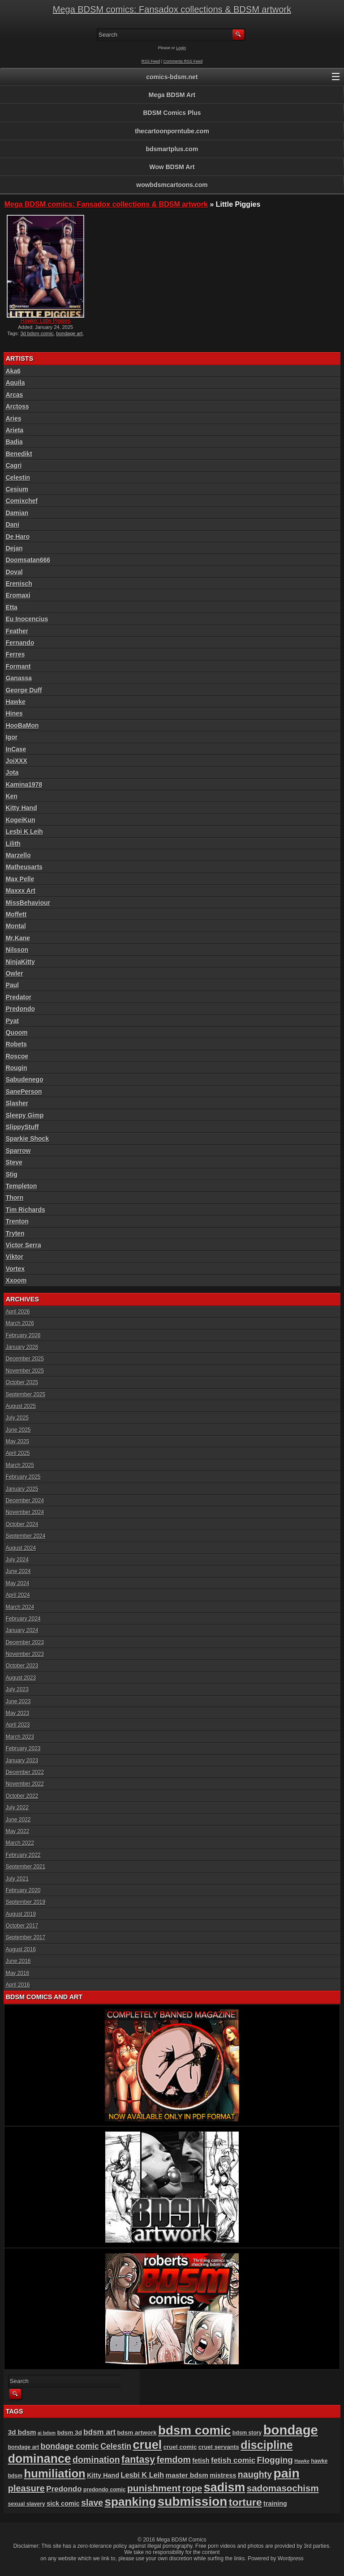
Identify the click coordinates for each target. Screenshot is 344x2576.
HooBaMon (22, 725)
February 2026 (23, 1335)
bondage (290, 2429)
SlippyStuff (22, 1127)
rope (192, 2488)
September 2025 (26, 1394)
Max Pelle (20, 879)
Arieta (15, 430)
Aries (14, 418)
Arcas (14, 395)
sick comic (63, 2503)
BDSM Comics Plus (172, 112)
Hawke (16, 702)
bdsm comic (194, 2430)
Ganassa (19, 678)
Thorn (15, 1197)
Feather (17, 631)
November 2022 (25, 1784)
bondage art (69, 333)
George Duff (24, 690)
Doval (14, 572)
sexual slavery (26, 2504)
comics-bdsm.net (172, 77)
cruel (147, 2445)
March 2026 (20, 1323)
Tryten (15, 1233)
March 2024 (20, 1607)
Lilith (13, 843)
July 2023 (17, 1689)
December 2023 (25, 1642)
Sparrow (18, 1150)
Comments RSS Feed (183, 61)
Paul (12, 985)
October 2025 (22, 1382)
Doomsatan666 (28, 560)
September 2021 (26, 1867)
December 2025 (25, 1359)
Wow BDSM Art (171, 167)
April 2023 (18, 1725)
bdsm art (99, 2432)
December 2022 (25, 1772)
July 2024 (17, 1560)
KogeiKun (20, 820)
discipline (266, 2445)
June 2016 (18, 1961)
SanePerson (24, 1091)
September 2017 (26, 1937)
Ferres (15, 654)
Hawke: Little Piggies (45, 321)
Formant (18, 666)
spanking (130, 2501)
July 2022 (17, 1807)
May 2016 (18, 1973)
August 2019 (21, 1914)
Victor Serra (23, 1245)
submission (193, 2501)
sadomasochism (283, 2488)
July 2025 (17, 1418)
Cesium (17, 489)
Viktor (14, 1257)
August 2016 (21, 1949)
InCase (16, 749)
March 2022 (20, 1843)
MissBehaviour (28, 903)
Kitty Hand (21, 808)
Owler (14, 973)
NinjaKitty (20, 962)
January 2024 (22, 1630)
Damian (17, 513)
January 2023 (22, 1760)
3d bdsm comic (36, 333)
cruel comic (180, 2447)
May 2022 (18, 1831)
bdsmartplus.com (172, 149)
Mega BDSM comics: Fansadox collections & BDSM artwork (172, 9)
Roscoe (17, 1056)
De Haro (18, 536)
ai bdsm (47, 2432)
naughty (255, 2474)
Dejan (14, 548)
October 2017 (22, 1926)
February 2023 (23, 1748)
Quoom (17, 1032)
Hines (14, 713)
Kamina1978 (24, 784)
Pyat (12, 1021)
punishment (154, 2488)
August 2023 (21, 1678)
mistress (223, 2475)
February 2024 (23, 1619)
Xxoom (16, 1280)
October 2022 (22, 1796)
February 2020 (23, 1890)
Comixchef (22, 501)
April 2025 (18, 1453)
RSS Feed (151, 61)
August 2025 (21, 1406)
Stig (11, 1174)
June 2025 (18, 1430)
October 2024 (22, 1524)
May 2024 (18, 1583)
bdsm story (247, 2433)
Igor (11, 737)
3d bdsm (22, 2432)
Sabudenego (24, 1079)
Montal (16, 926)
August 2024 (21, 1548)
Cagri (14, 465)
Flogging (275, 2460)
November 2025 (25, 1371)
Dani (12, 524)
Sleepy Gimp (25, 1115)
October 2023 (22, 1666)
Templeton (21, 1186)
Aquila (15, 383)
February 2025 (23, 1477)
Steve (14, 1162)
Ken (11, 796)
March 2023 (20, 1737)
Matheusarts (24, 867)
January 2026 (22, 1347)
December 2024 (25, 1500)
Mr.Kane (18, 938)
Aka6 (13, 371)
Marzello (18, 855)
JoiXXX (16, 761)
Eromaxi (18, 595)
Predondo (20, 1009)
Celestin (18, 477)
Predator (19, 997)
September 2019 (26, 1902)
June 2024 (18, 1571)
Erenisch (19, 583)
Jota (12, 772)
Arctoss (17, 406)
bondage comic (70, 2446)
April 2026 (18, 1312)
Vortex (15, 1269)
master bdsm (187, 2475)
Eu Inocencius (27, 619)
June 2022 (18, 1820)
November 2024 (25, 1512)
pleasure (26, 2488)
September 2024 (26, 1536)
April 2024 (18, 1595)
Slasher (17, 1103)
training (275, 2503)
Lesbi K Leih (24, 831)
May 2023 (18, 1713)
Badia (14, 442)
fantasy (138, 2459)
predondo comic (104, 2489)
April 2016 (18, 1985)
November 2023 (25, 1654)
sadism (224, 2487)
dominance (39, 2458)
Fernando (20, 643)
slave (92, 2503)
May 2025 (18, 1441)
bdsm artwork (137, 2432)
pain (286, 2473)
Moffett (16, 914)
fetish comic (233, 2460)
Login (181, 48)
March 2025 (20, 1465)
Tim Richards (25, 1210)
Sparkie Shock (27, 1138)
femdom (174, 2460)
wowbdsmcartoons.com (171, 184)
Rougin (16, 1068)
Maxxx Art (20, 890)
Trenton (17, 1221)
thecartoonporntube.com (172, 131)
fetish (200, 2460)
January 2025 (22, 1489)
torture (245, 2502)
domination (96, 2460)
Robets (16, 1044)
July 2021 (17, 1879)
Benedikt (19, 454)
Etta (11, 607)
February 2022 (23, 1855)
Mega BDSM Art (172, 94)
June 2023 (18, 1701)
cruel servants (218, 2447)
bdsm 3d (69, 2432)
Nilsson (17, 950)
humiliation (54, 2473)
